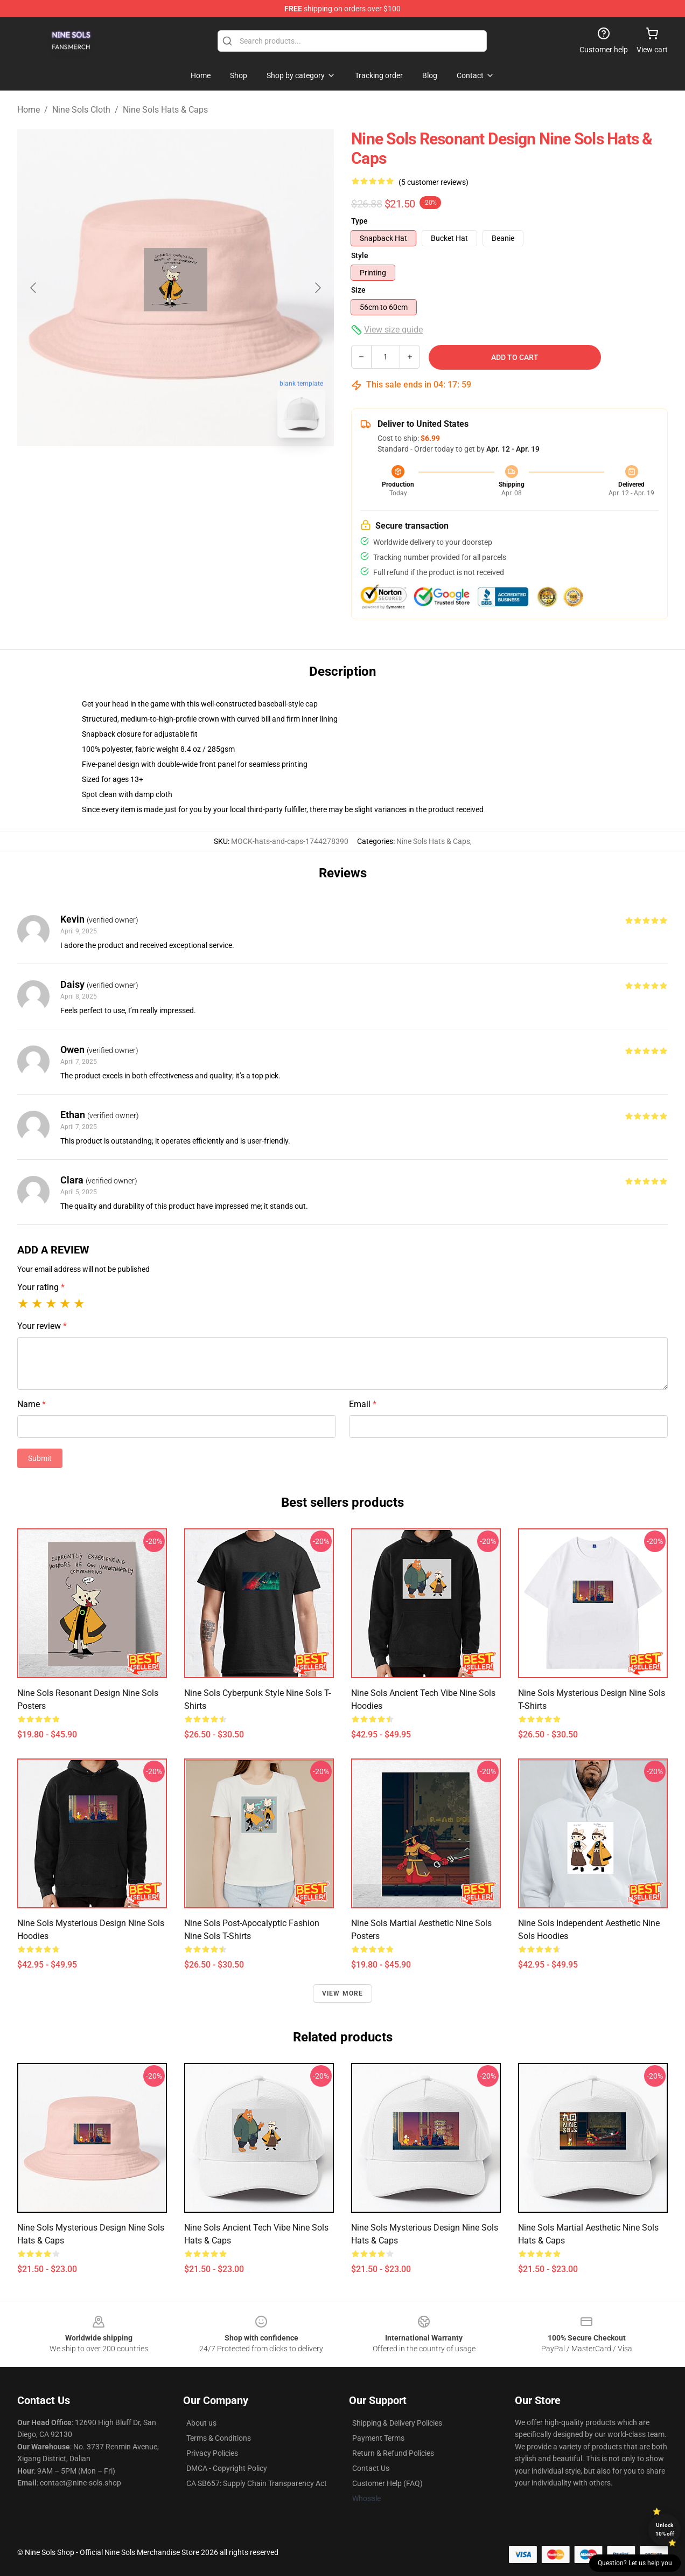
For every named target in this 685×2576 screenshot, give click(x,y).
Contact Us (370, 2468)
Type (359, 221)
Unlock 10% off (664, 2529)
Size (358, 290)
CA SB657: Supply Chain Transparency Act (256, 2483)
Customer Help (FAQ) (387, 2483)
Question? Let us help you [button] (635, 2563)
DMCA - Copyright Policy (226, 2468)
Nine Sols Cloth (81, 110)
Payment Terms (378, 2438)
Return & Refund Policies (393, 2453)
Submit (40, 1458)
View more (343, 1993)
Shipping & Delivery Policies (397, 2423)
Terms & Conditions (218, 2438)
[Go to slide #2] (203, 470)
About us (201, 2423)
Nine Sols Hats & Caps (165, 110)
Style (359, 255)
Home (28, 110)
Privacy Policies (212, 2453)
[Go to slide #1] (147, 470)
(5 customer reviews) (434, 182)
